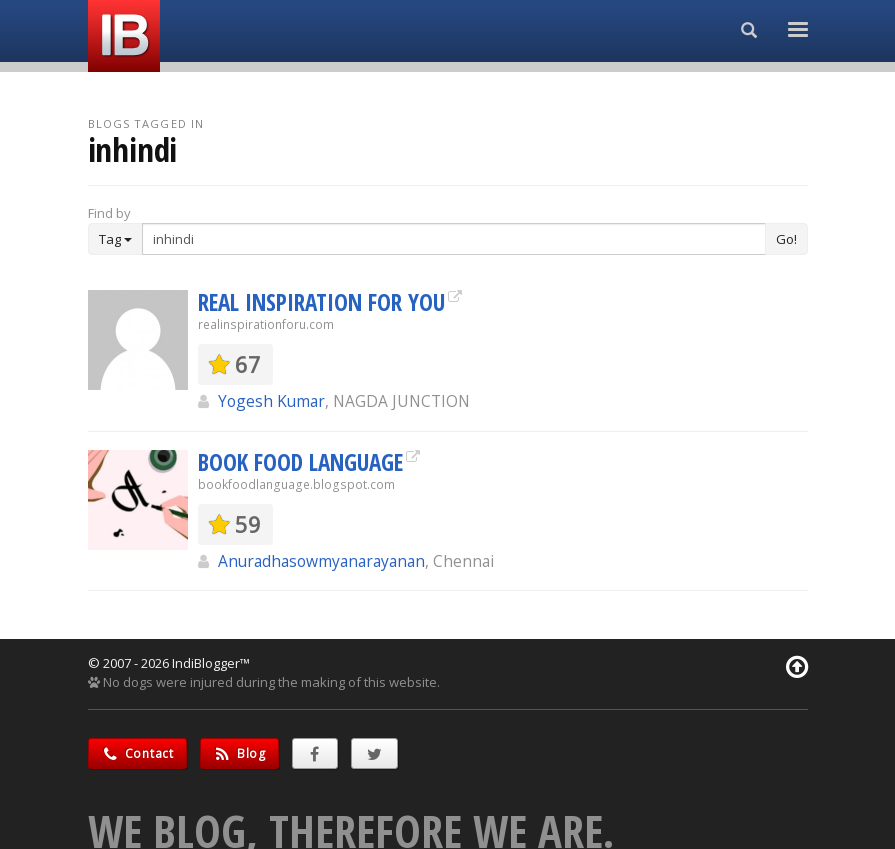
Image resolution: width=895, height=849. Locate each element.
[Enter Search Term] (454, 239)
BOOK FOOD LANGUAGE (300, 462)
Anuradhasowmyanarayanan (321, 561)
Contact (137, 753)
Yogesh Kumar (271, 401)
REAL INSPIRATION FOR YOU (321, 302)
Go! (786, 239)
